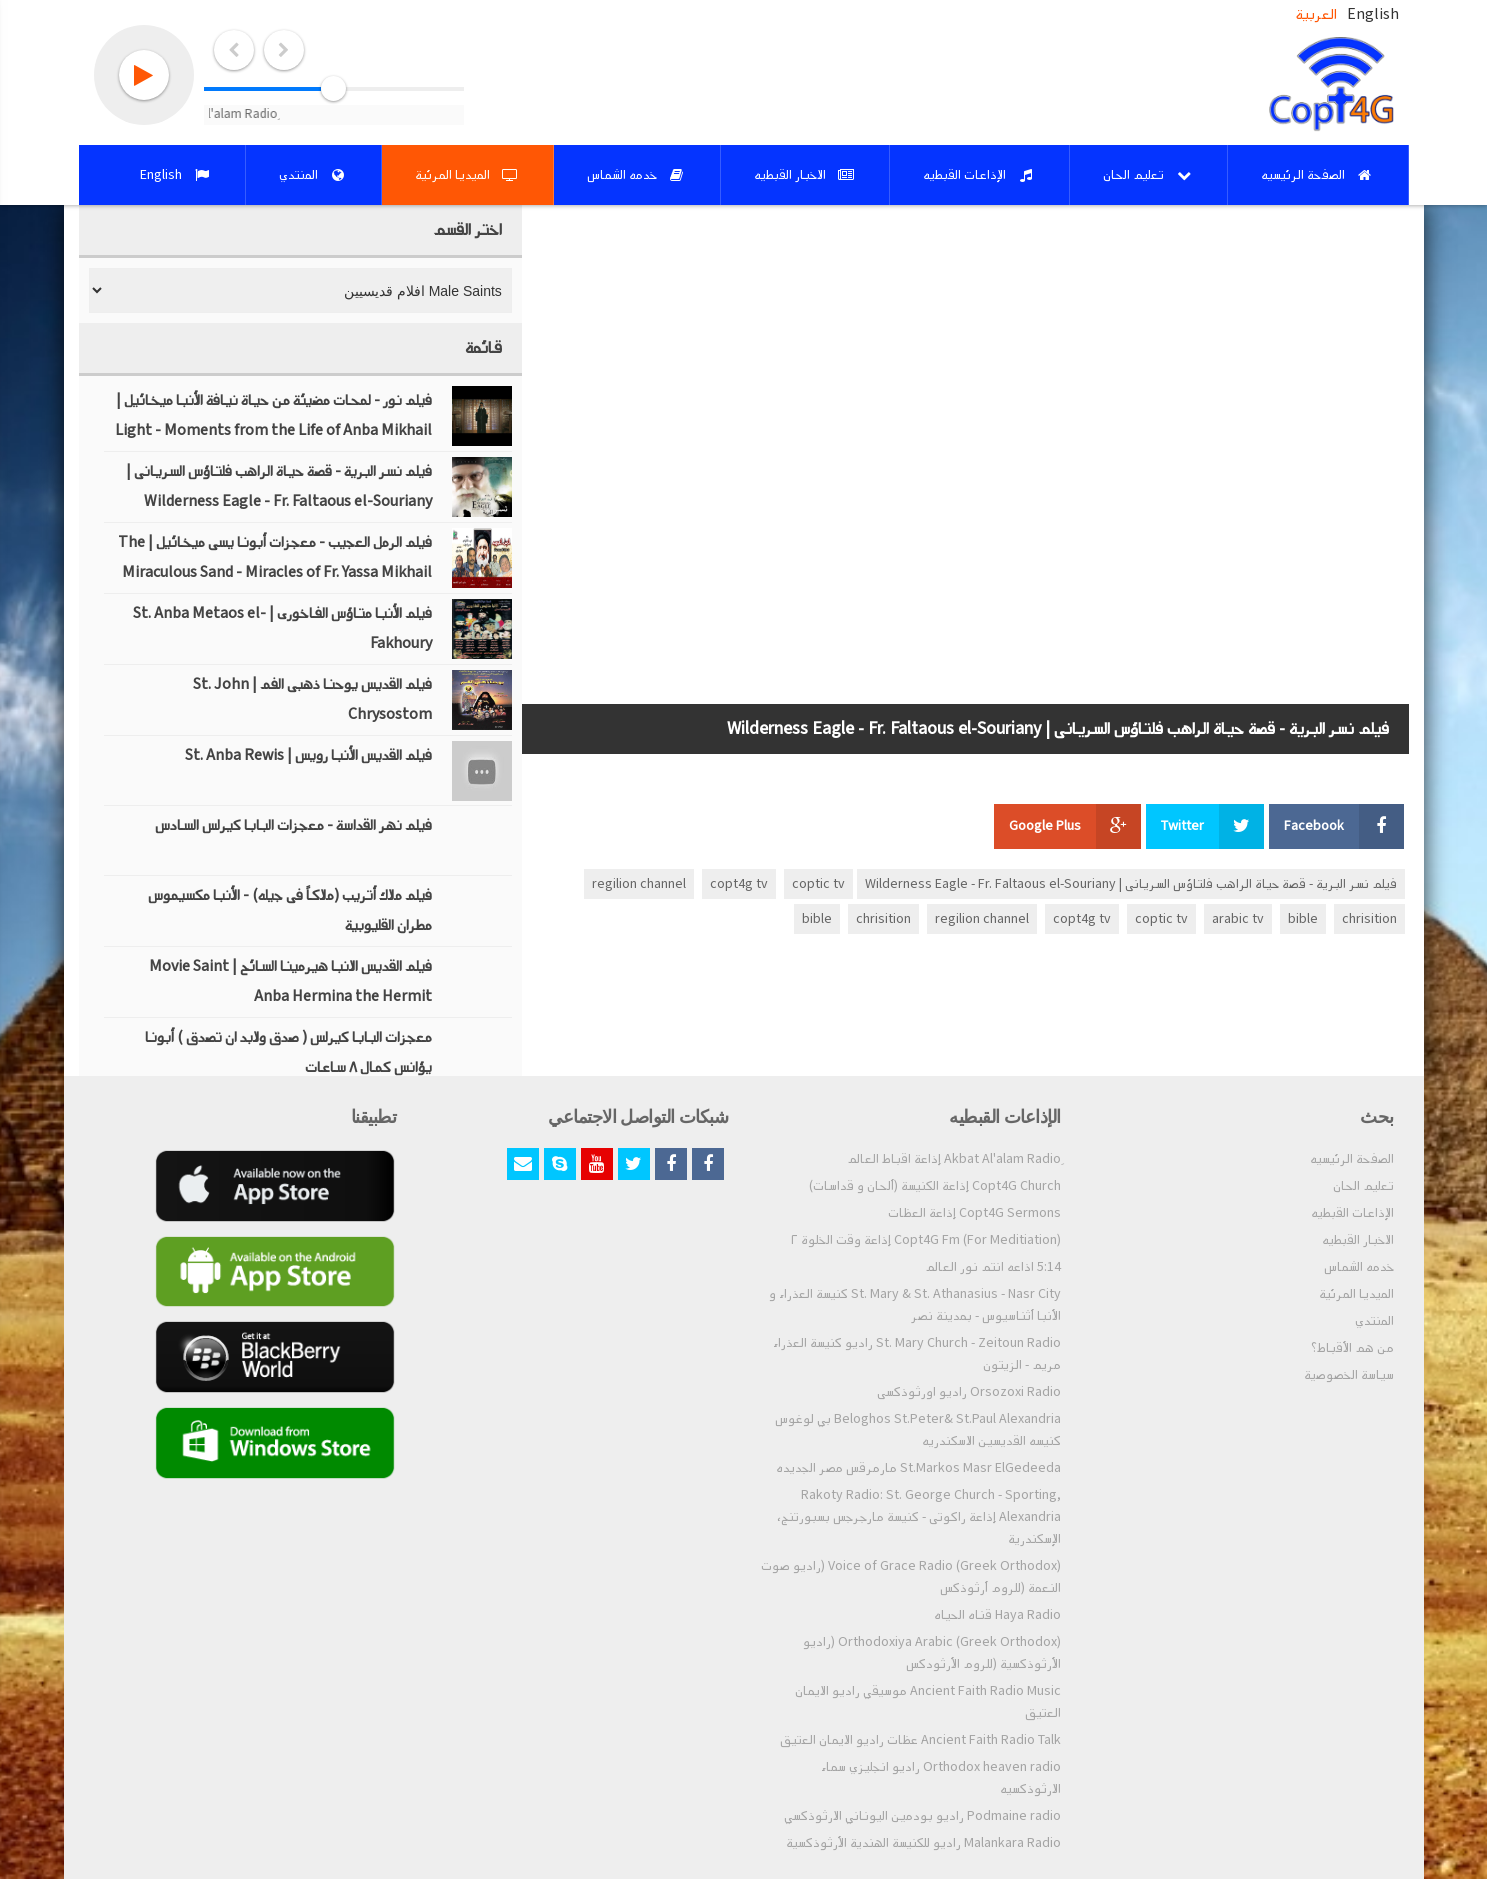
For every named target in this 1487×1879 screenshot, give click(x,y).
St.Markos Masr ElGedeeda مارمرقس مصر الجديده (918, 1468)
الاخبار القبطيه (1358, 1240)
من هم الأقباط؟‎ (1352, 1348)
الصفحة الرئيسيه (1352, 1159)
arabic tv (1238, 919)
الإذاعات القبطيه (1352, 1213)
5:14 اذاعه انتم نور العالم (993, 1267)
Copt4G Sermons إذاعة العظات (974, 1213)
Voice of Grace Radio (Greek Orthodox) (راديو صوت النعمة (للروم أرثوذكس (911, 1577)
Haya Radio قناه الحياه (997, 1615)
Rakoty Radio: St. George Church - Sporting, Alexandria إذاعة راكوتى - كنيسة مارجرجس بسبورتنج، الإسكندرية (919, 1517)
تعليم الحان (1363, 1186)
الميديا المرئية (1356, 1294)
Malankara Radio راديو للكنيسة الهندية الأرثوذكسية (923, 1843)
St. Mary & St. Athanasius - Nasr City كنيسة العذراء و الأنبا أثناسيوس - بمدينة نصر (915, 1305)
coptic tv (818, 884)
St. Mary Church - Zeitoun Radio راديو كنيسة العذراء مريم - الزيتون (917, 1354)
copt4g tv (739, 884)
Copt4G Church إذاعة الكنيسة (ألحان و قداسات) (935, 1186)
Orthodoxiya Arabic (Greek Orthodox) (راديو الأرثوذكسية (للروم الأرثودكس (932, 1653)
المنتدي (1374, 1321)
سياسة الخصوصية (1349, 1375)
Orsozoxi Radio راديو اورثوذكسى (969, 1392)
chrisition (1369, 919)
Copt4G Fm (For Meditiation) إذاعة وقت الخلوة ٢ (926, 1240)
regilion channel (639, 884)
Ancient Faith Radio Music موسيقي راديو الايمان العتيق (928, 1702)
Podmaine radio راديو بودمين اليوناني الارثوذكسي (922, 1816)
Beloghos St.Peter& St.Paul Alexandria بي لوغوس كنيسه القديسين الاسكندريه (918, 1430)
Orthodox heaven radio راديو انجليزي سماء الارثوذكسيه (941, 1778)
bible (1303, 919)
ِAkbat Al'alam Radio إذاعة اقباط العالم (954, 1159)
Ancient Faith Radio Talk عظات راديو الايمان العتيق (920, 1740)
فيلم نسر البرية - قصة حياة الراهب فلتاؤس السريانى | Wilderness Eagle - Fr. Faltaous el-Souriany (1131, 884)
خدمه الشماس (1359, 1267)
